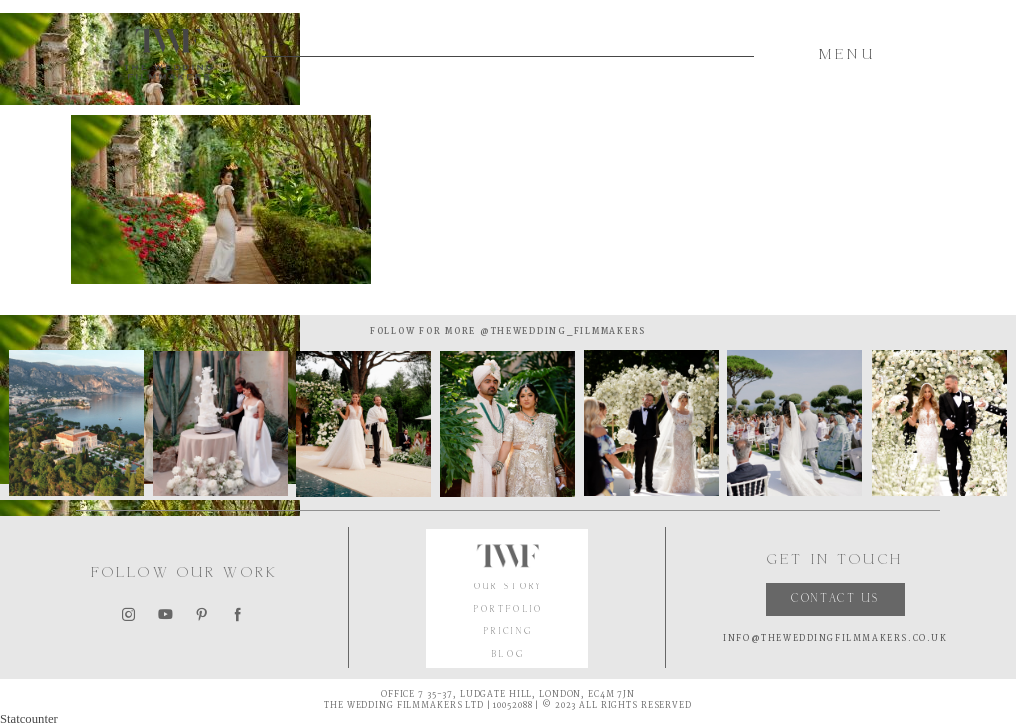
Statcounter (29, 719)
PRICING (508, 632)
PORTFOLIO (509, 610)
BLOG (508, 655)
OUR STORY (509, 587)
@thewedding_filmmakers (561, 331)
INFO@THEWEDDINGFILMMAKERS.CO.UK (835, 638)
